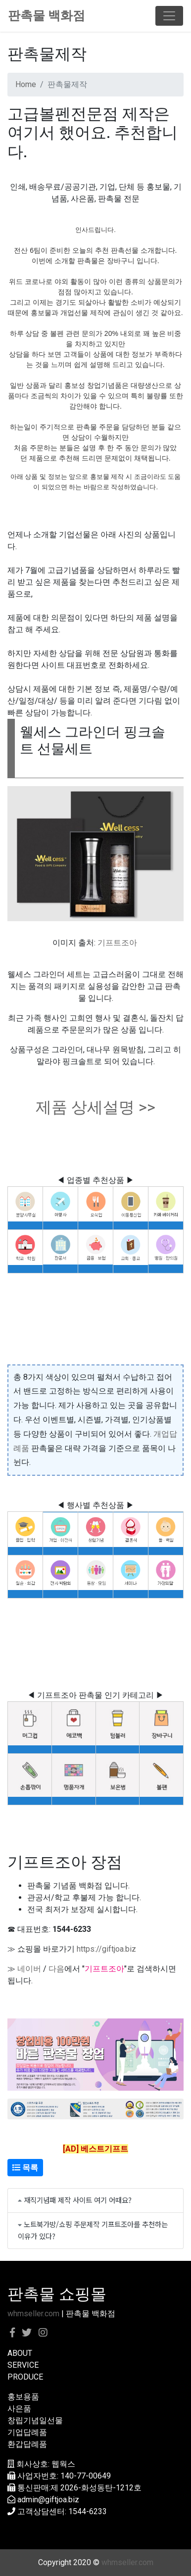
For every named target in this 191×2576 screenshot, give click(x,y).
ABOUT (19, 2353)
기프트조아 (117, 942)
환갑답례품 (27, 2444)
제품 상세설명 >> (95, 1107)
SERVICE (23, 2365)
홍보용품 (23, 2396)
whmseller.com (33, 2313)
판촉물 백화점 (46, 15)
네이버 (29, 1968)
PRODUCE (25, 2377)
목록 (25, 2167)
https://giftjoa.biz (106, 1949)
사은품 (19, 2408)
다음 (56, 1968)
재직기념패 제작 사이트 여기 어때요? (78, 2200)
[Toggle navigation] (169, 16)
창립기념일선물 (35, 2420)
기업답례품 (27, 2432)
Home (25, 84)
